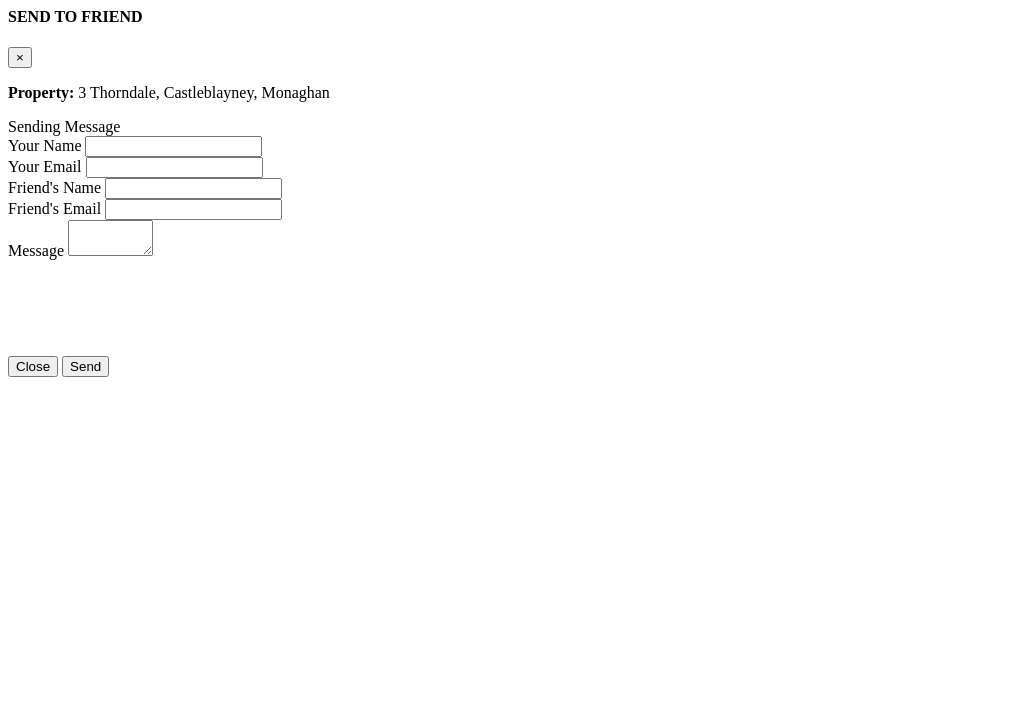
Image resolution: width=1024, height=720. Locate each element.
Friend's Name (54, 187)
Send (85, 372)
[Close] (20, 57)
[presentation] (160, 305)
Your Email (45, 166)
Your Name (44, 145)
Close (33, 372)
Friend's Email (54, 208)
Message (36, 256)
